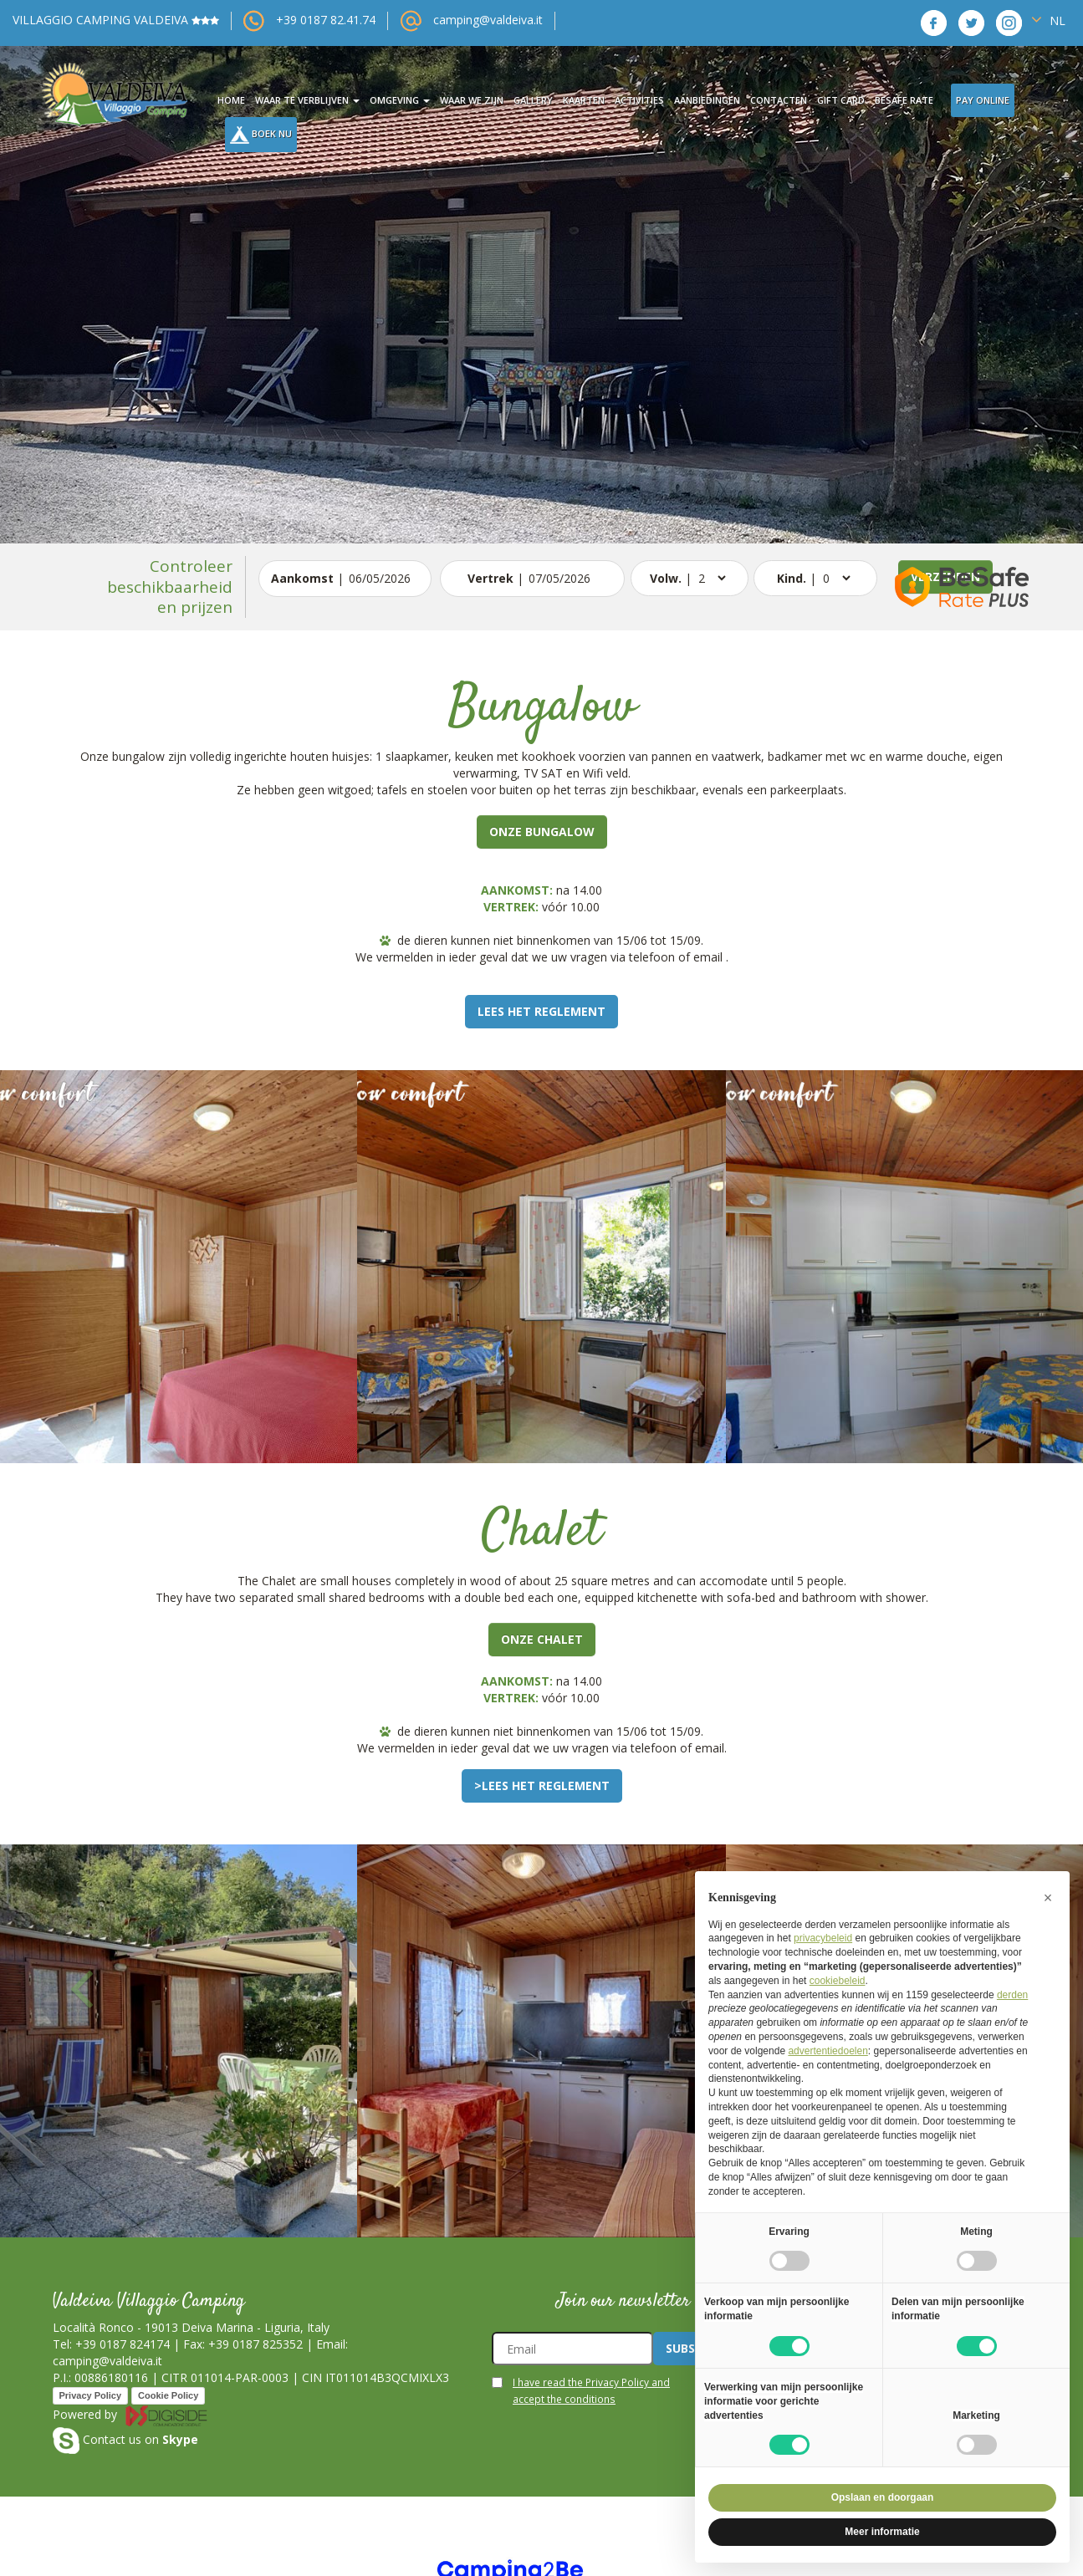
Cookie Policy (168, 2395)
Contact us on (125, 2439)
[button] (81, 271)
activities (639, 100)
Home (231, 100)
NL (1048, 19)
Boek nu (261, 135)
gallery (533, 100)
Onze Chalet (542, 1639)
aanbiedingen (707, 100)
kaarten (584, 100)
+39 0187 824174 (122, 2344)
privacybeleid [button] (823, 1938)
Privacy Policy (90, 2395)
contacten (778, 100)
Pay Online (982, 100)
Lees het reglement (541, 1011)
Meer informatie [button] (882, 2532)
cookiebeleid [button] (838, 1981)
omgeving (400, 100)
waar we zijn (471, 100)
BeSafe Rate (904, 100)
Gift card (841, 100)
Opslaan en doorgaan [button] (882, 2497)
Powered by (130, 2414)
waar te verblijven (307, 100)
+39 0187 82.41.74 (325, 20)
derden (1012, 1995)
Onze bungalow (542, 831)
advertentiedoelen (827, 2051)
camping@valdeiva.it (488, 20)
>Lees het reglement (542, 1785)
